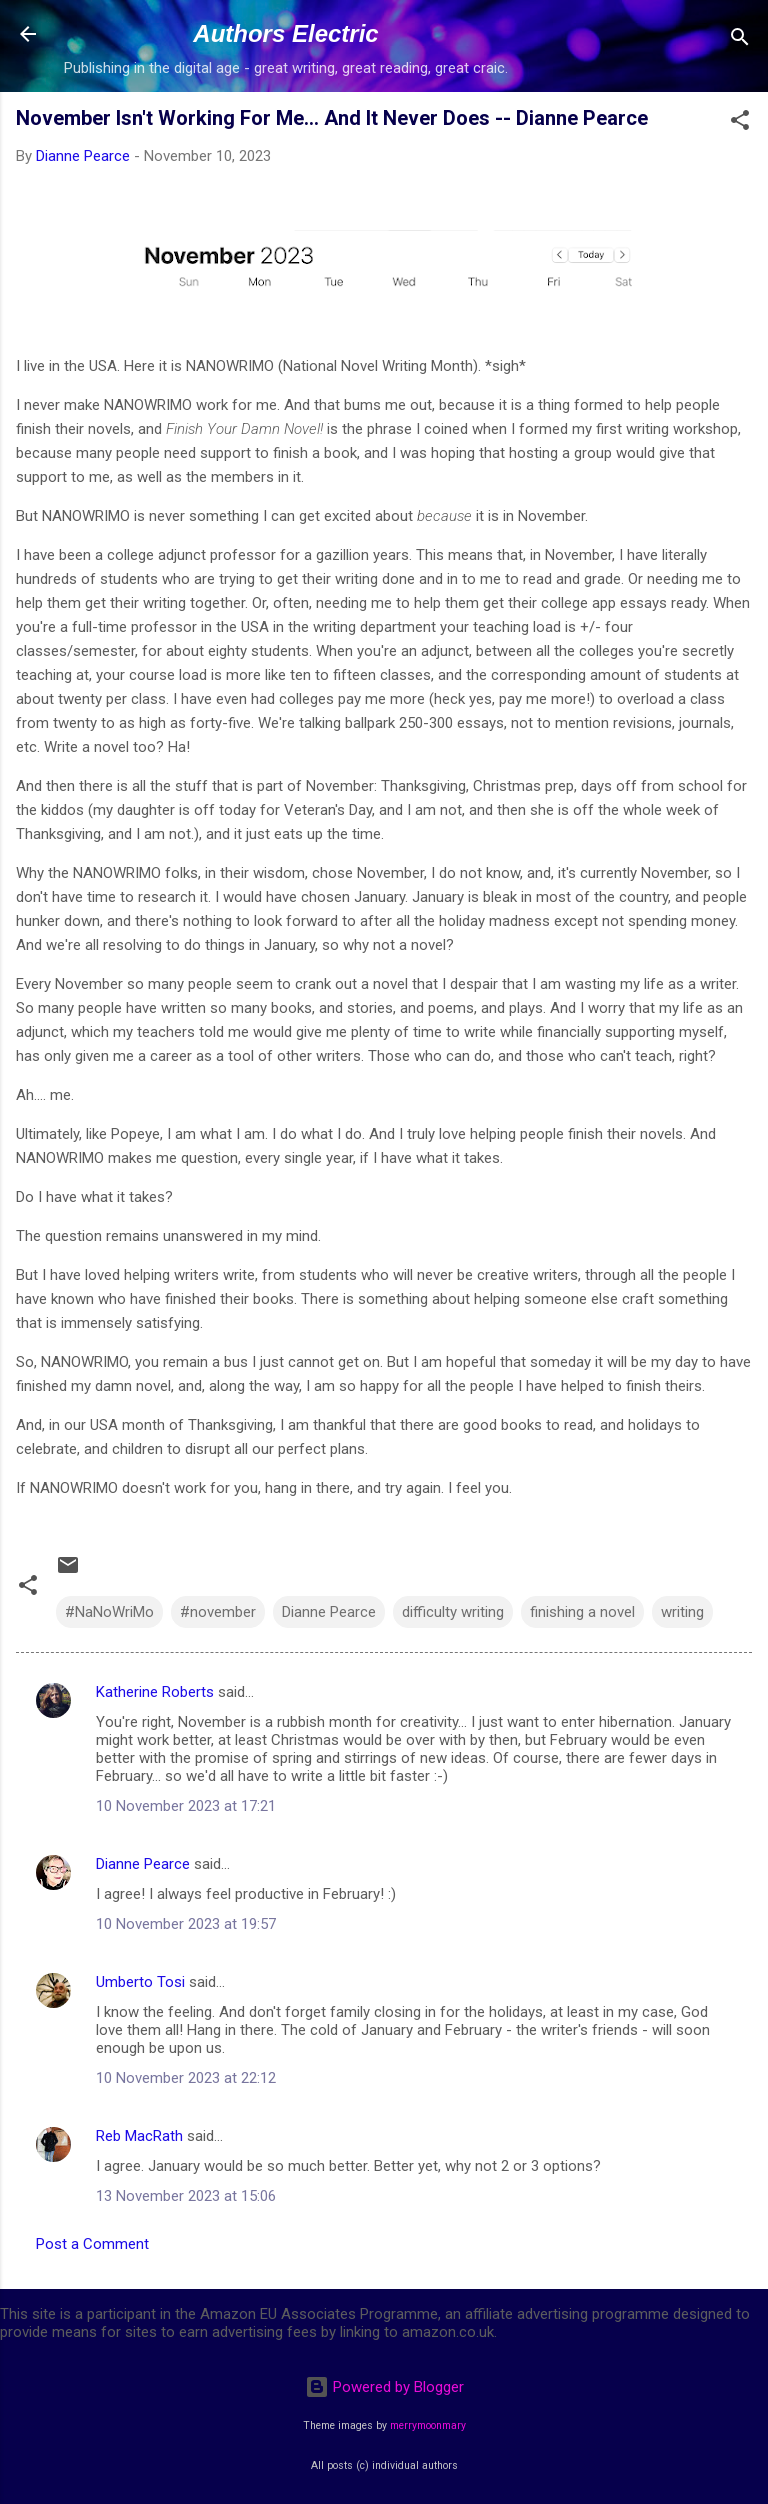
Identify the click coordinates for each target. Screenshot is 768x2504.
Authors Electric (285, 33)
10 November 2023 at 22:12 (186, 2078)
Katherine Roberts (155, 1692)
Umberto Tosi (140, 1982)
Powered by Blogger (384, 2387)
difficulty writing (453, 1612)
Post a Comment (92, 2244)
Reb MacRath (139, 2136)
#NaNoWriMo (109, 1612)
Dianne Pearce (329, 1612)
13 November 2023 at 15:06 (186, 2196)
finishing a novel (582, 1612)
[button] (740, 123)
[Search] (740, 40)
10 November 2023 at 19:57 (186, 1924)
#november (218, 1612)
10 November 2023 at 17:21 (186, 1806)
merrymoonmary (428, 2425)
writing (682, 1612)
